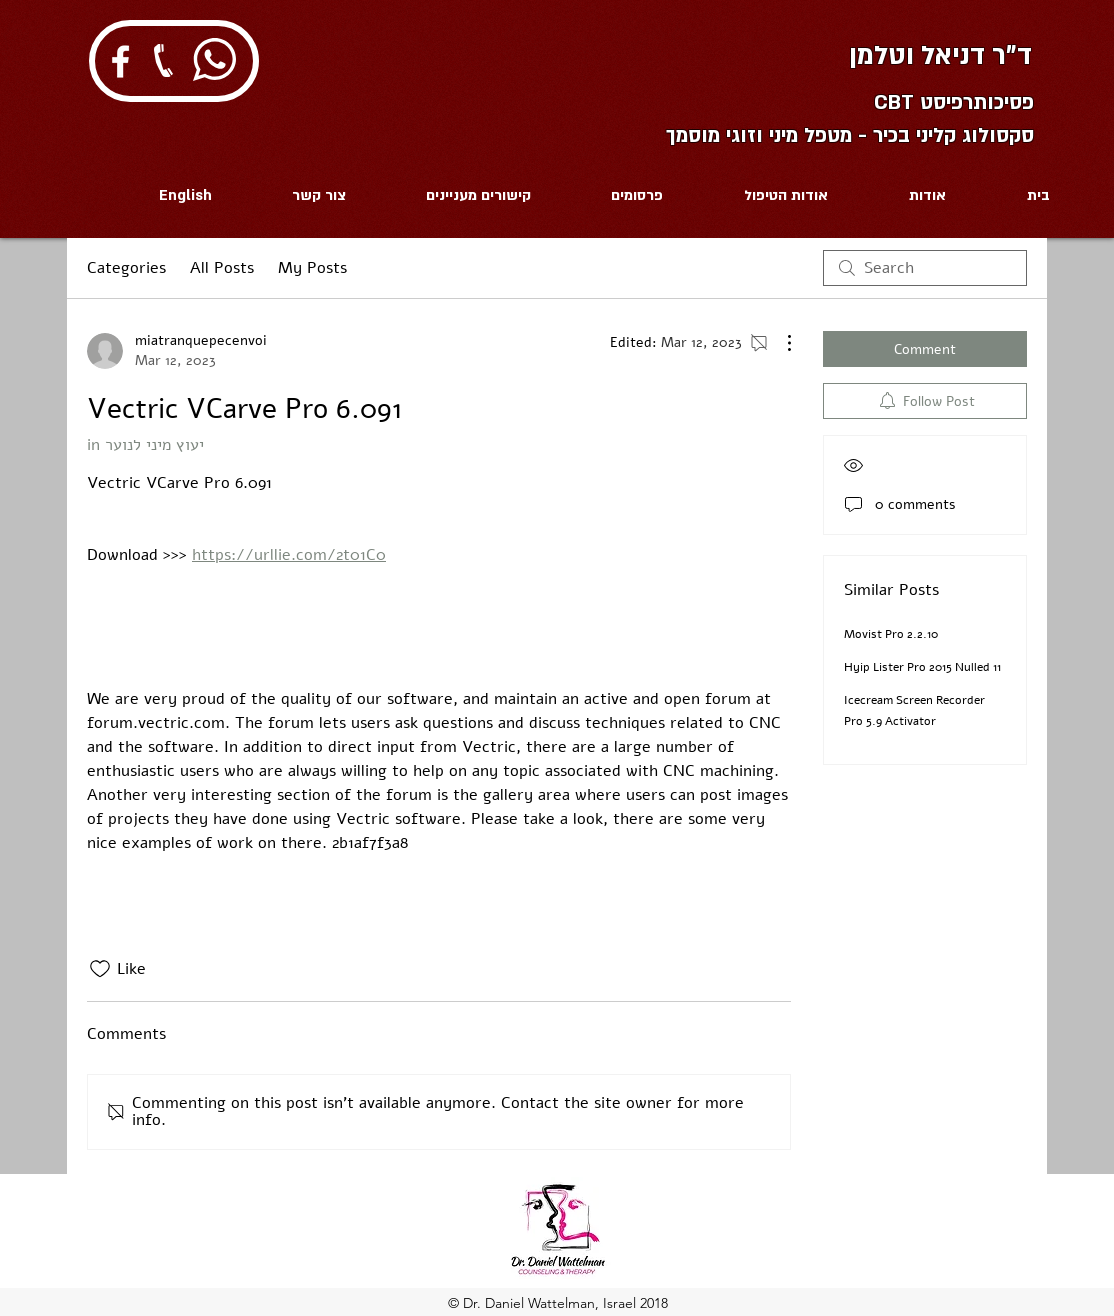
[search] (925, 268)
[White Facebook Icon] (120, 61)
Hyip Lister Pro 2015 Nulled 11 (922, 667)
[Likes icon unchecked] (100, 969)
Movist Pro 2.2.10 (891, 634)
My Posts (312, 268)
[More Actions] (779, 343)
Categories (126, 268)
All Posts (222, 268)
